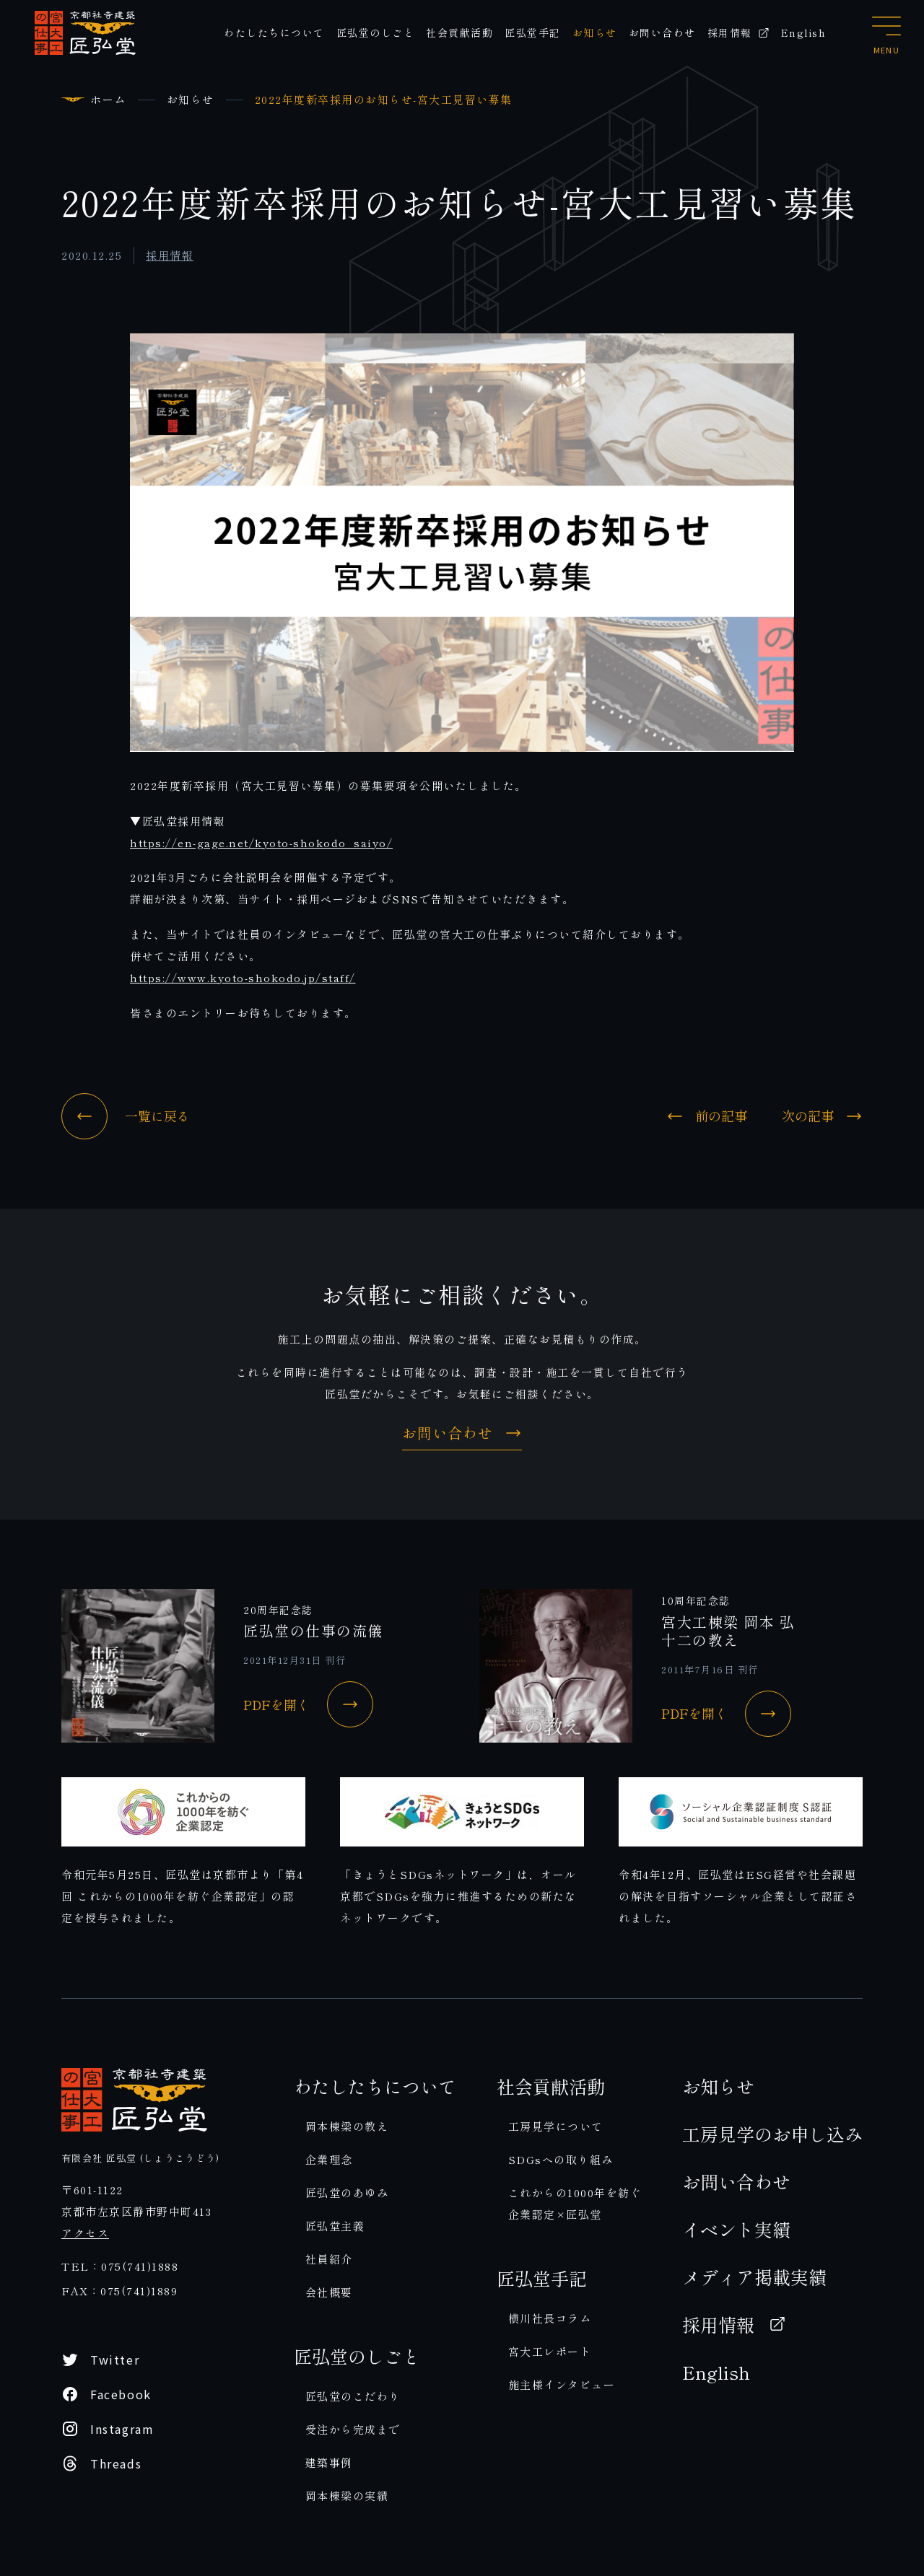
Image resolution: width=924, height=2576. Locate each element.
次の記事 (822, 1116)
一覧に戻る (125, 1116)
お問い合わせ (662, 32)
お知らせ (594, 32)
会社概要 (329, 2292)
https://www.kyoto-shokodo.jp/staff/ (243, 977)
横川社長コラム (550, 2318)
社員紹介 (329, 2258)
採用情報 (738, 32)
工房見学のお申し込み (772, 2134)
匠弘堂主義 (335, 2225)
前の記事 (706, 1116)
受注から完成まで (353, 2429)
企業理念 (329, 2159)
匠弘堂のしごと (375, 32)
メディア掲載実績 (754, 2277)
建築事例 (329, 2462)
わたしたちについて (274, 32)
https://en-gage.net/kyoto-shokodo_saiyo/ (261, 842)
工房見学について (555, 2126)
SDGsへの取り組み (561, 2159)
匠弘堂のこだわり (353, 2396)
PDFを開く (308, 1704)
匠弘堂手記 (533, 32)
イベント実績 (736, 2229)
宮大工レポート (550, 2351)
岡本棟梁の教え (347, 2126)
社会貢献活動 (459, 32)
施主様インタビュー (562, 2384)
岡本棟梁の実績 (347, 2495)
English (804, 32)
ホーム (108, 99)
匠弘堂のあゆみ (347, 2192)
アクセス (85, 2232)
